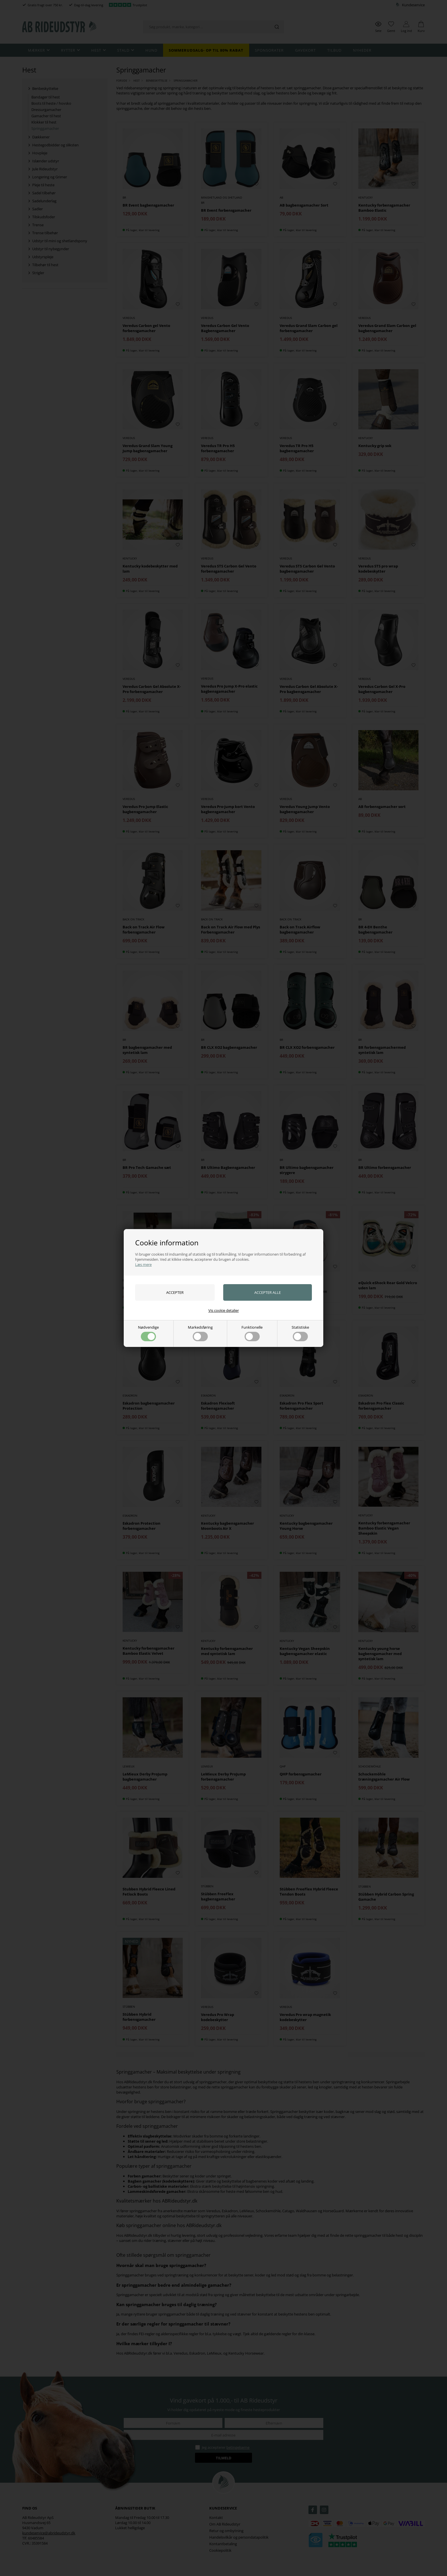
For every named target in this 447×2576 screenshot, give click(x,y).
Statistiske (300, 1333)
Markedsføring (200, 1333)
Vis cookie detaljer (223, 1310)
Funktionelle (252, 1333)
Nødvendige (148, 1333)
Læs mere (143, 1264)
